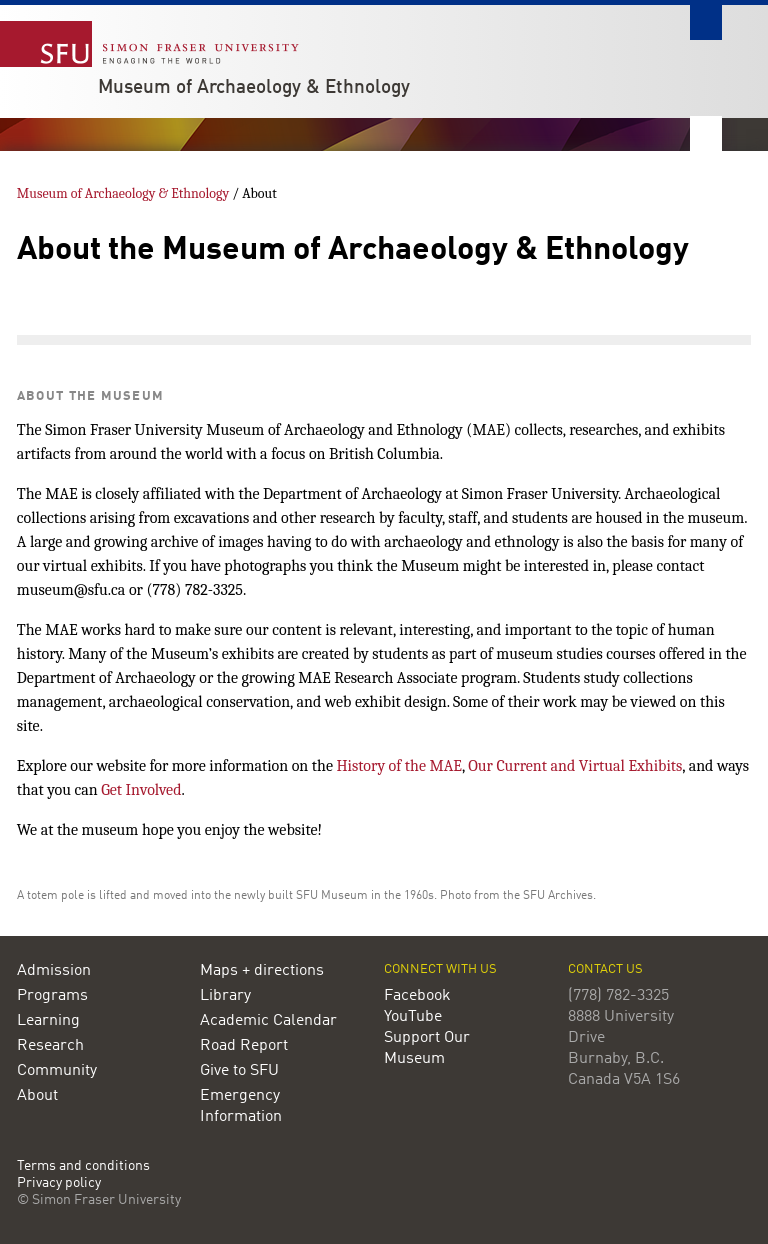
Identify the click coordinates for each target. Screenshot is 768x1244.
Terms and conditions (83, 1166)
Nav (706, 133)
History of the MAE (398, 766)
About (37, 1096)
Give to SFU (239, 1071)
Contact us (605, 969)
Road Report (244, 1046)
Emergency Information (241, 1106)
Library (225, 996)
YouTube (413, 1017)
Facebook (417, 996)
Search (706, 22)
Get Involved (141, 790)
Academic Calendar (268, 1021)
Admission (54, 971)
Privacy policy (59, 1183)
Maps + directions (262, 971)
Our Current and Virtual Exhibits (575, 766)
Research (50, 1046)
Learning (48, 1021)
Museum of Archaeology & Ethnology (254, 88)
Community (57, 1071)
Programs (52, 996)
